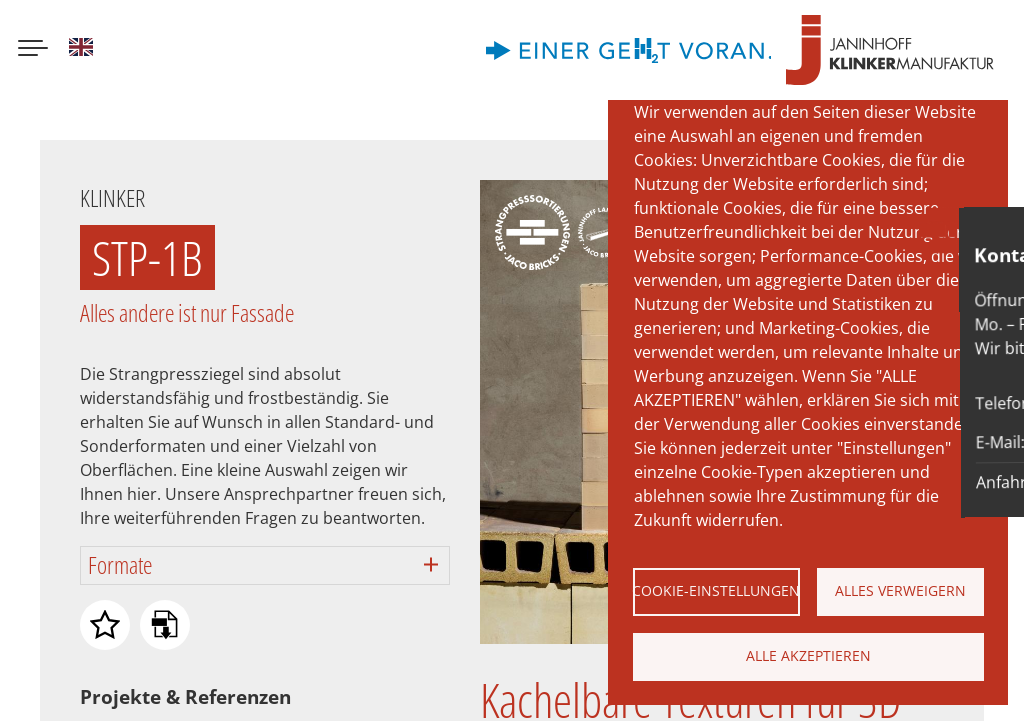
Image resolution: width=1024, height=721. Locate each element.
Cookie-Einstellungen (716, 590)
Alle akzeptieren (808, 655)
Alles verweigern (900, 590)
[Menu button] (33, 50)
